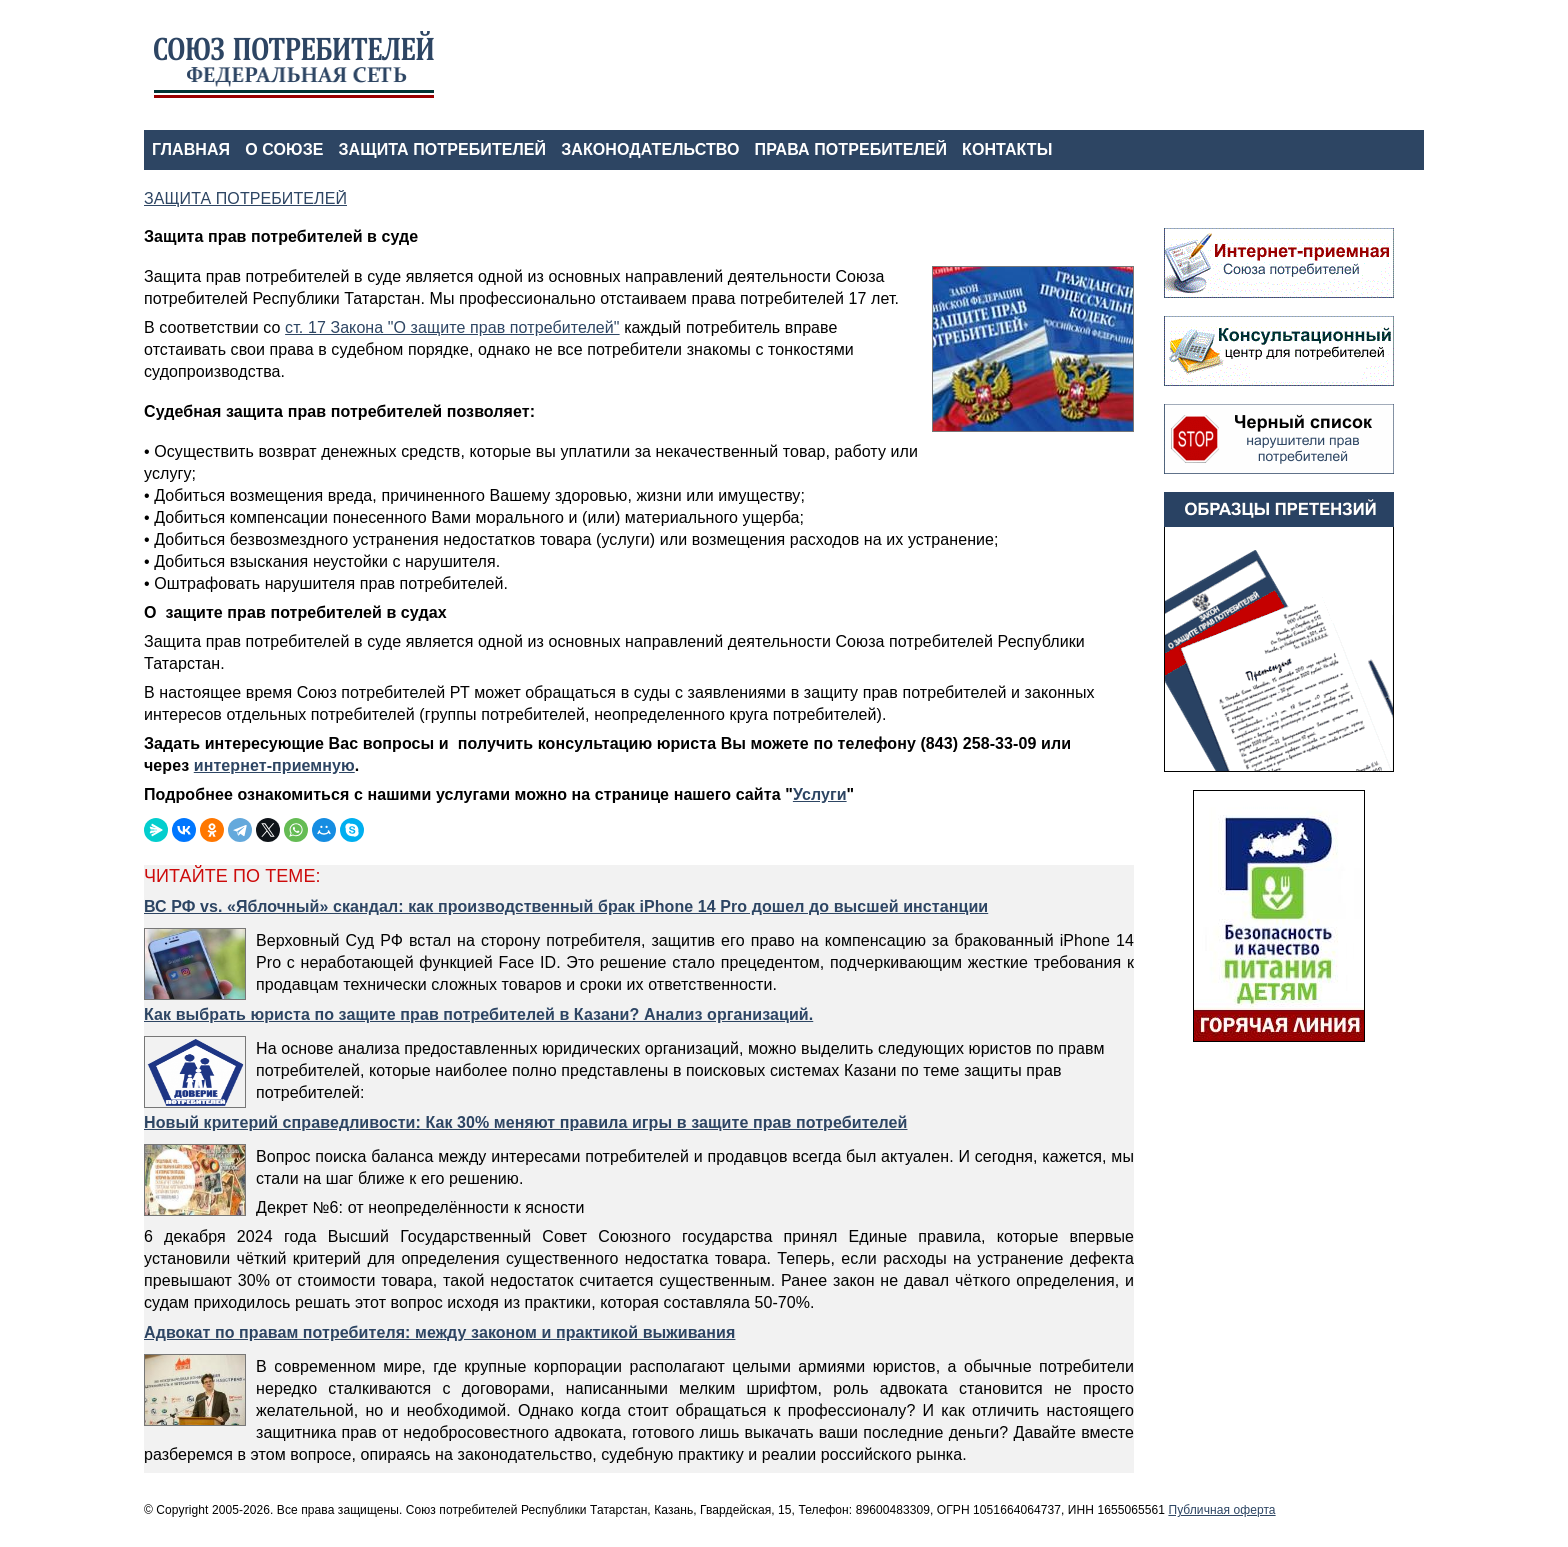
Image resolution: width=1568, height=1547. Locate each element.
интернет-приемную (274, 765)
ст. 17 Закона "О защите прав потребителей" (452, 327)
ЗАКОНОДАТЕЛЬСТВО (650, 149)
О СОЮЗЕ (284, 149)
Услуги (820, 794)
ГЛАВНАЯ (191, 149)
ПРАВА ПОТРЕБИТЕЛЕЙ (851, 149)
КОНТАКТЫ (1007, 149)
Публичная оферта (1221, 1510)
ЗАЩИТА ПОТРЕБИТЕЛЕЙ (443, 149)
